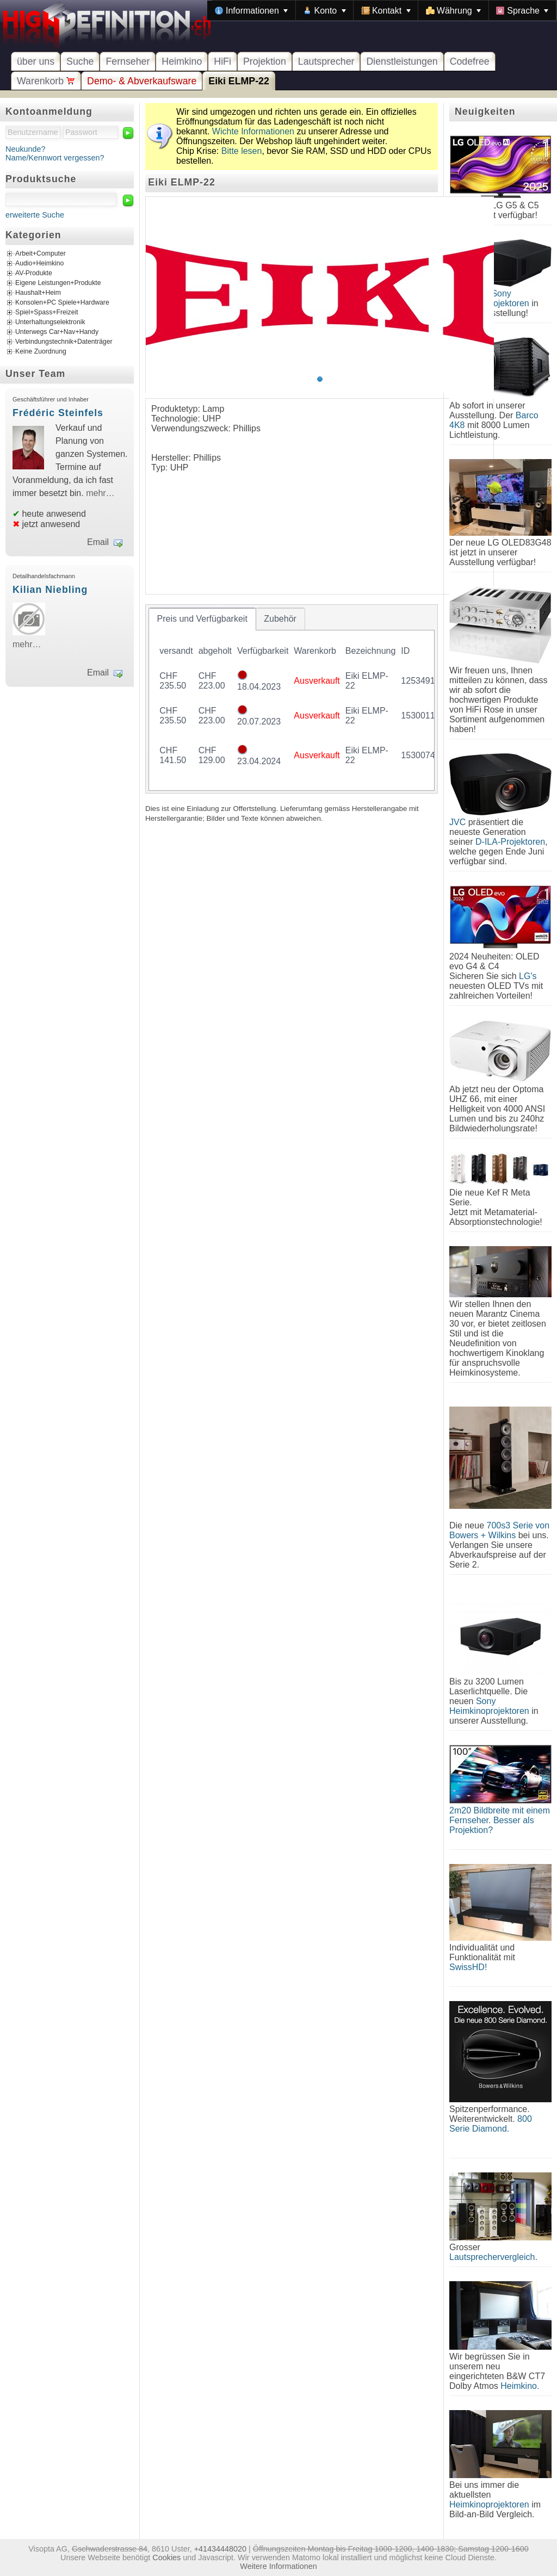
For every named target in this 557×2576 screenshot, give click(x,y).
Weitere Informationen (278, 2566)
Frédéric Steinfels (58, 412)
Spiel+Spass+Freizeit (46, 313)
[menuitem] (251, 10)
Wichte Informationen (253, 131)
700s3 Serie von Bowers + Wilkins (499, 1530)
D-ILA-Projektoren (510, 841)
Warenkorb (46, 81)
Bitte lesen (241, 151)
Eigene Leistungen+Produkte (58, 283)
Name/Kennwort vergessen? (54, 157)
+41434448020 (220, 2548)
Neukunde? (25, 149)
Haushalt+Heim (38, 293)
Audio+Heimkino (39, 264)
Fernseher (128, 61)
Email (98, 542)
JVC (457, 822)
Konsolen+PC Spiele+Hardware (62, 303)
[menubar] (382, 10)
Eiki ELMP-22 (238, 81)
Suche (80, 61)
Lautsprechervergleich (492, 2257)
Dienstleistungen (401, 61)
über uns (35, 61)
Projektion (264, 61)
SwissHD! (468, 1967)
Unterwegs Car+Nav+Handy (56, 332)
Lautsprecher (326, 61)
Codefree (470, 61)
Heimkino (182, 61)
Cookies (166, 2557)
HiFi (222, 61)
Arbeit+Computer (40, 254)
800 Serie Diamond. (490, 2123)
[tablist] (291, 699)
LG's (527, 976)
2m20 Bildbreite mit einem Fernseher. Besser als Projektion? (499, 1820)
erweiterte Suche (34, 214)
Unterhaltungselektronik (50, 322)
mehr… (100, 493)
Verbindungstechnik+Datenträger (64, 342)
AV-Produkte (33, 273)
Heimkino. (519, 2386)
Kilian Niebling (50, 589)
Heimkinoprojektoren (489, 2504)
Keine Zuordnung (40, 352)
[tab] (202, 619)
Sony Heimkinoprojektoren (489, 1706)
